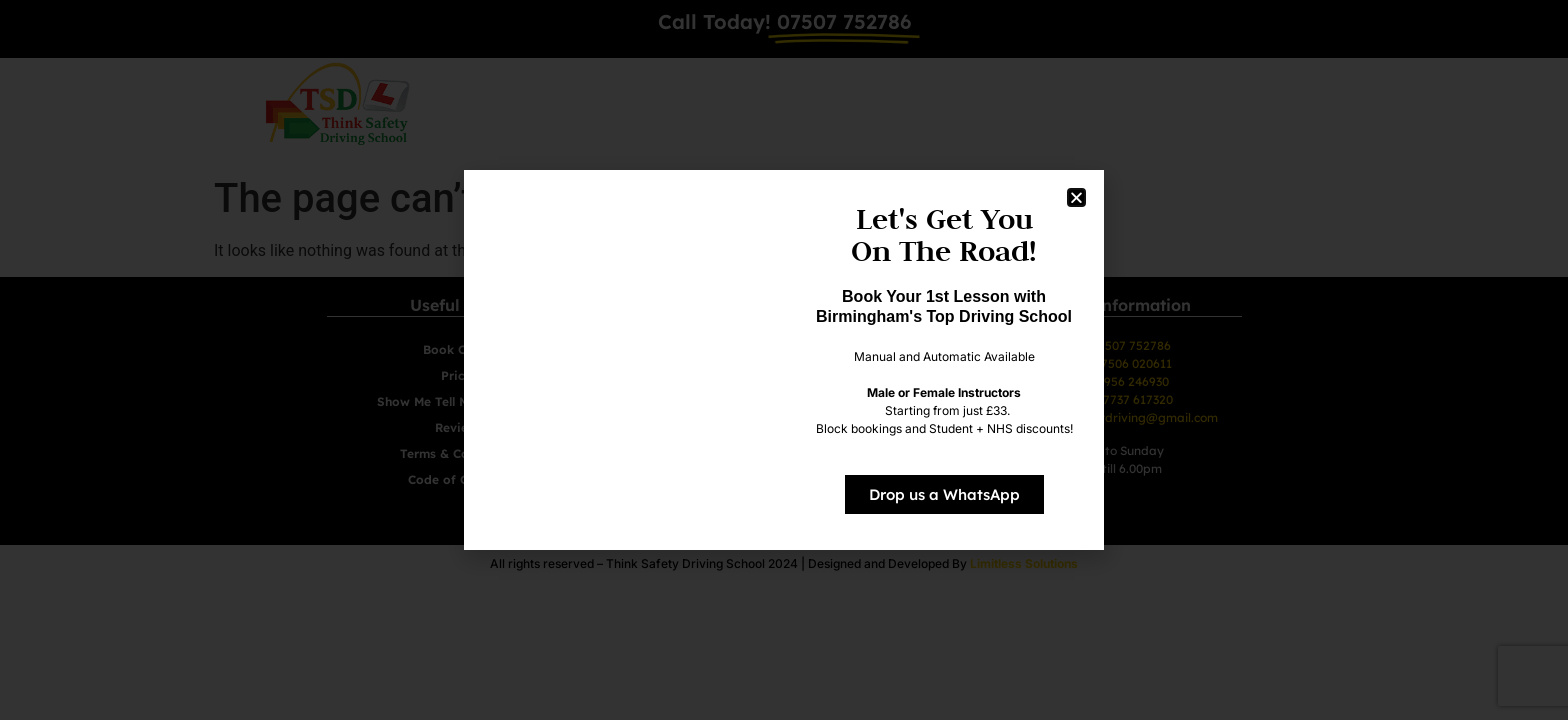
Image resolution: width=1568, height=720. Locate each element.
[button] (1076, 197)
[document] (784, 360)
